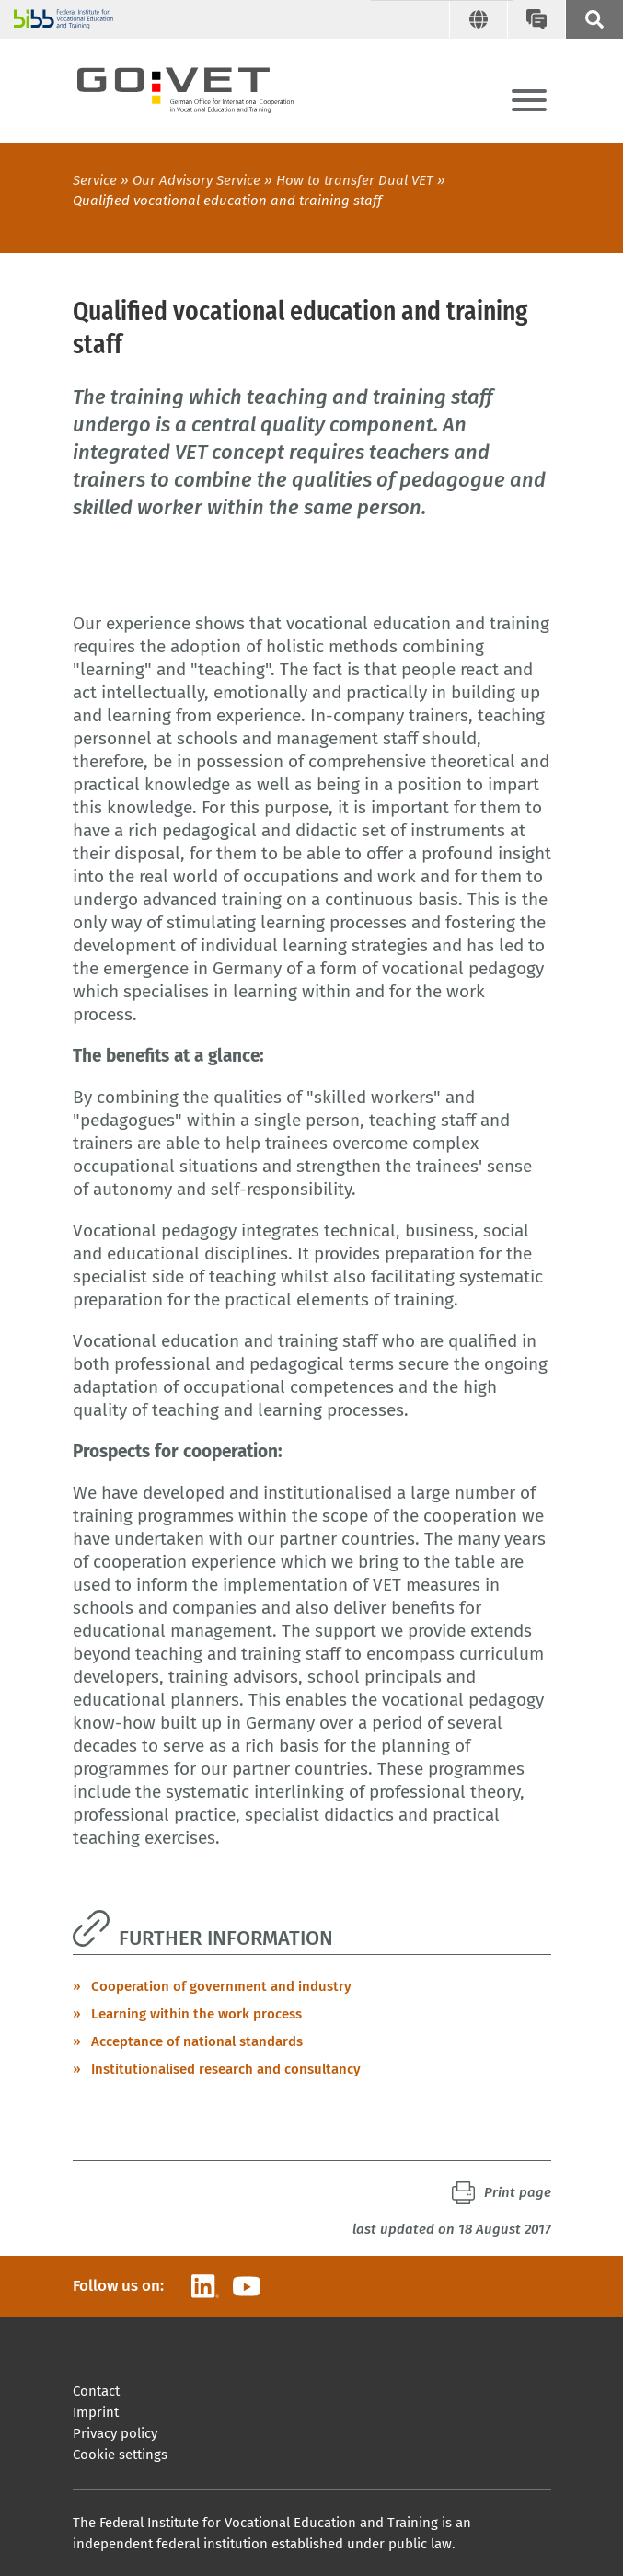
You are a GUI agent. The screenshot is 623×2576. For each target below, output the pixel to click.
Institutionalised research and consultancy (226, 2069)
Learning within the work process (196, 2014)
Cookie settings (120, 2454)
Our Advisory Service (196, 180)
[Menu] (529, 101)
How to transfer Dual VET (354, 180)
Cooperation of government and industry (221, 1986)
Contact (96, 2391)
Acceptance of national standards (197, 2041)
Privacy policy (115, 2433)
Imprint (96, 2412)
